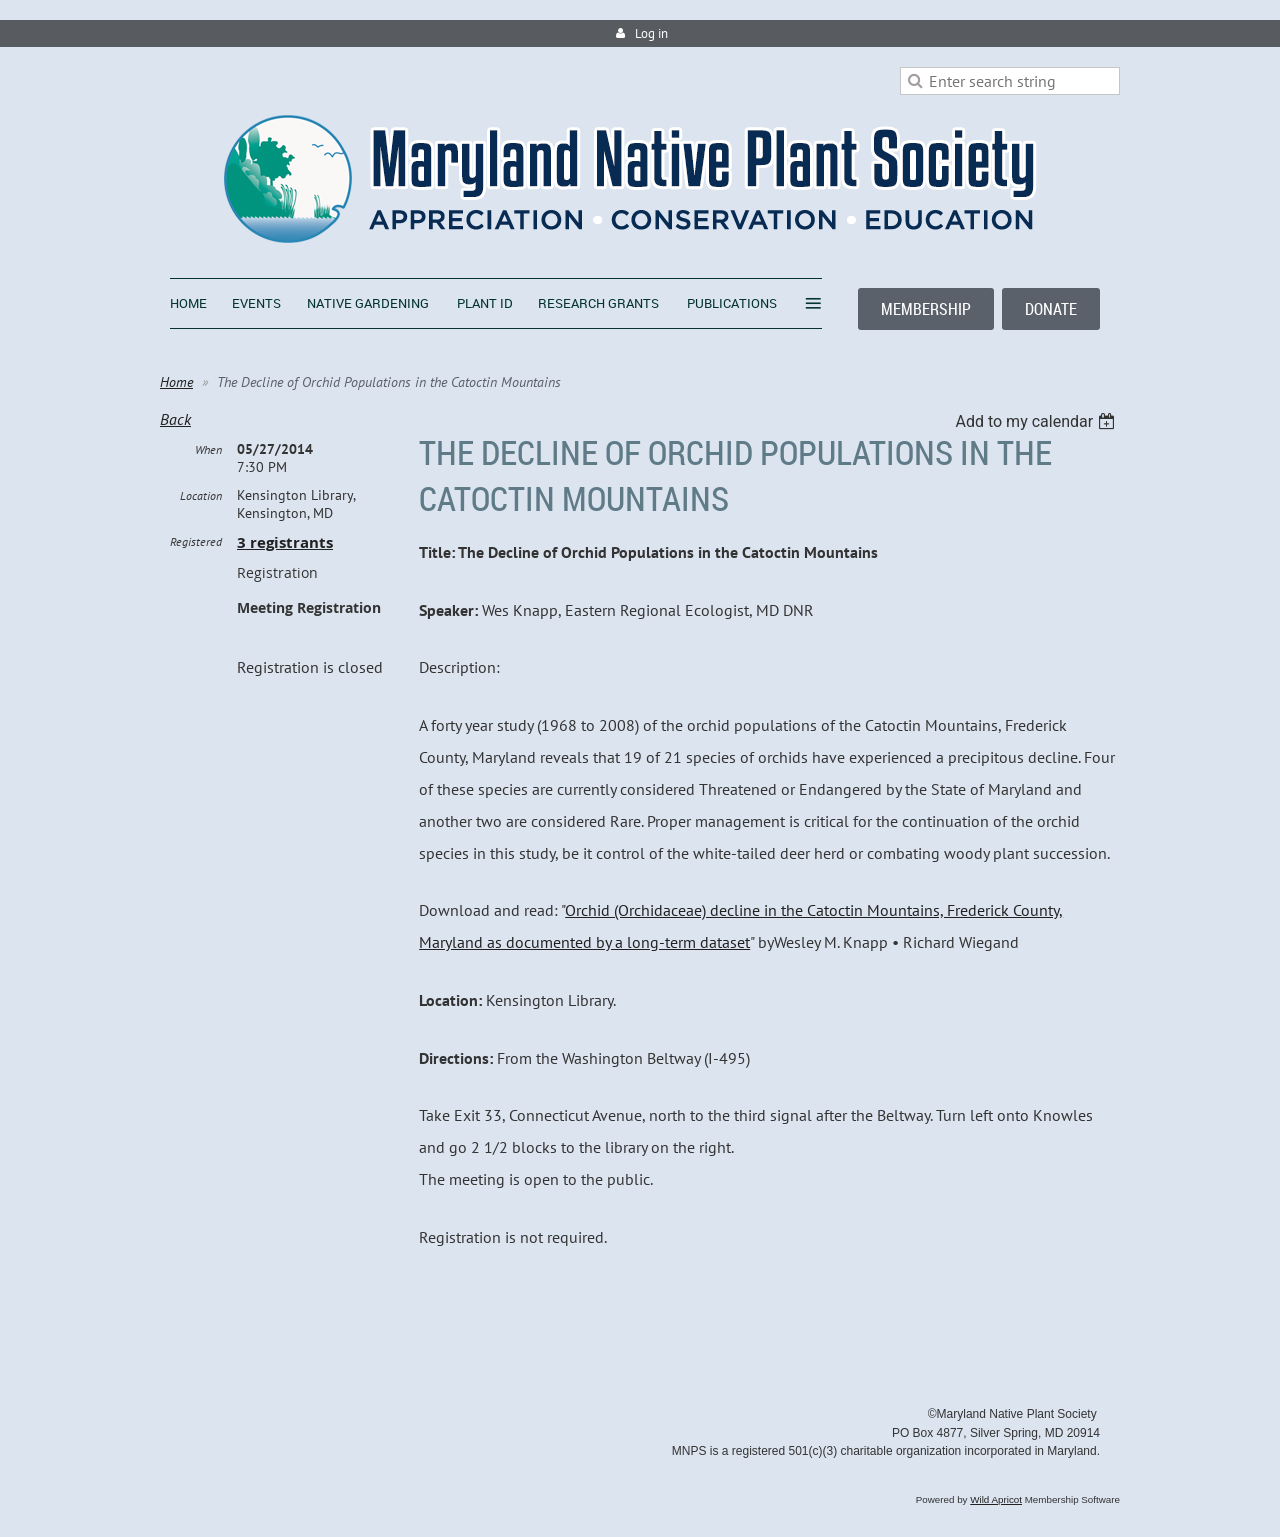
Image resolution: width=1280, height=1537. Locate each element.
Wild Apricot (996, 1499)
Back (175, 419)
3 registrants (285, 542)
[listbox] (1037, 421)
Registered (196, 541)
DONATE (1051, 309)
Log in (651, 33)
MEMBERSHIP (926, 309)
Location (201, 495)
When (208, 449)
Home (176, 382)
